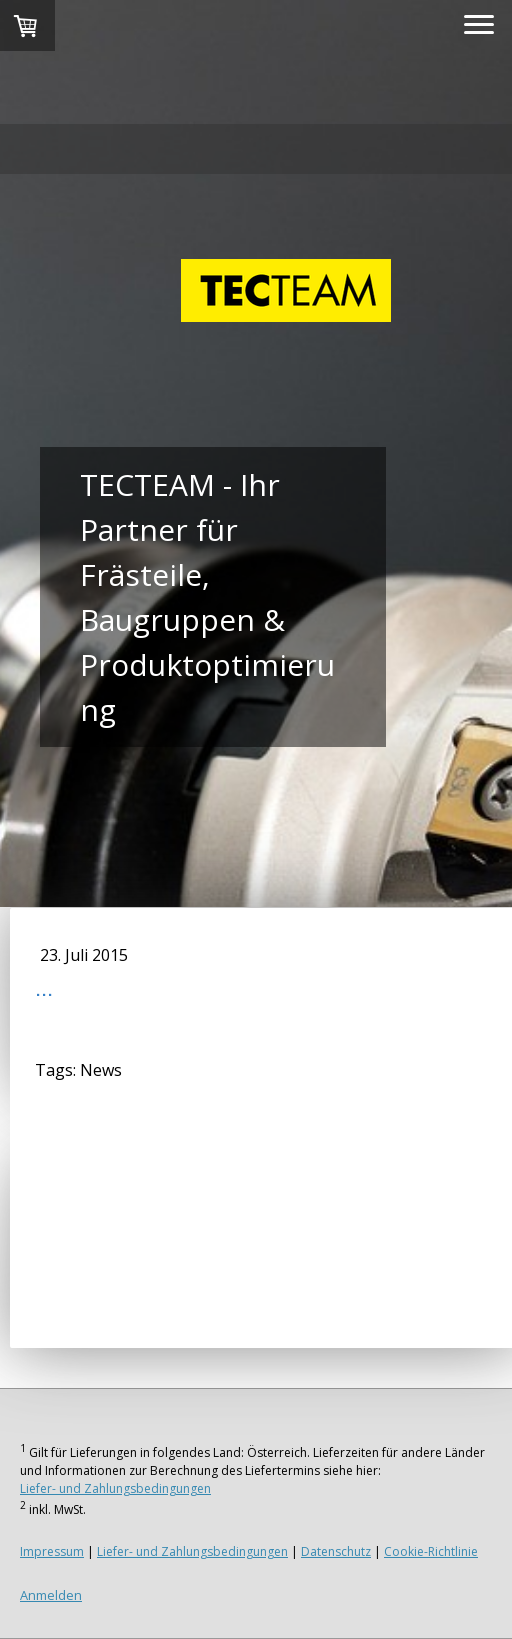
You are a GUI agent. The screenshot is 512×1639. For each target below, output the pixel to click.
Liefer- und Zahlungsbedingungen (115, 1488)
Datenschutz (336, 1551)
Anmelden (51, 1595)
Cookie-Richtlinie (431, 1551)
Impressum (52, 1551)
